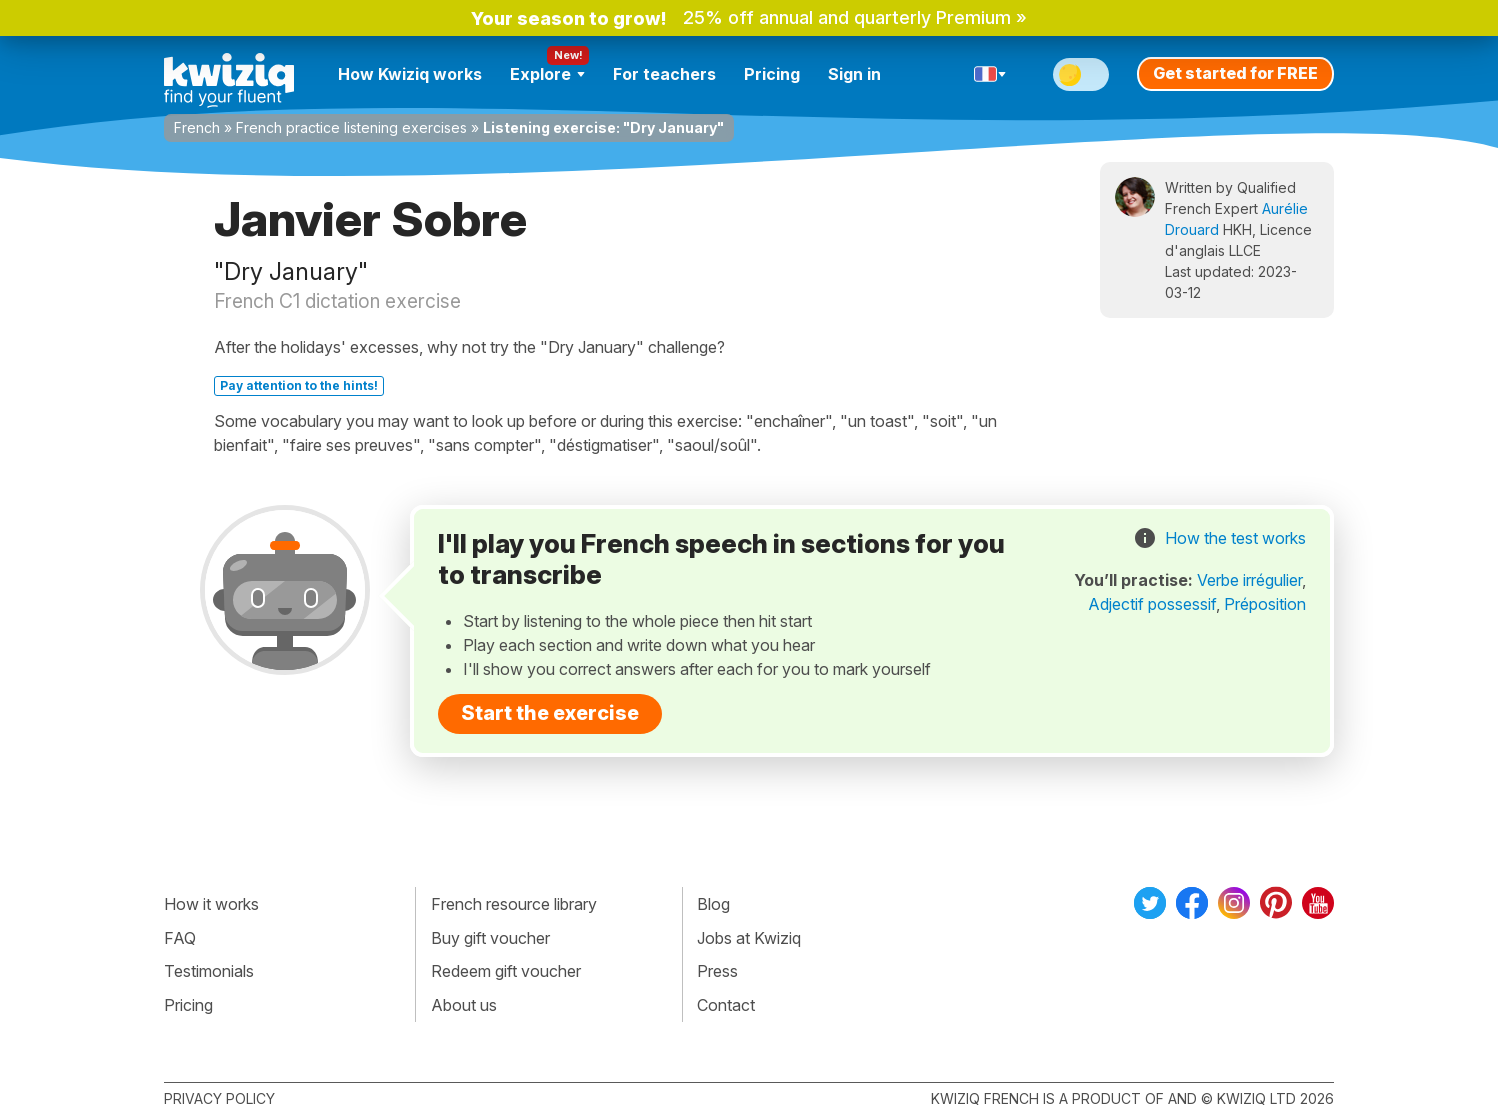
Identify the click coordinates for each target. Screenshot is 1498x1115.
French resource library (514, 904)
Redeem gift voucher (506, 971)
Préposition (1265, 604)
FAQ (180, 938)
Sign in (854, 74)
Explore (547, 74)
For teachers (664, 74)
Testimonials (209, 971)
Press (717, 971)
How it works (211, 904)
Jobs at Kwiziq (749, 938)
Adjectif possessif (1152, 604)
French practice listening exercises (351, 127)
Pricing (772, 74)
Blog (713, 904)
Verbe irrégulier (1249, 580)
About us (464, 1005)
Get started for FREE (1235, 73)
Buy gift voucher (490, 938)
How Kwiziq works (410, 74)
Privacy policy (219, 1098)
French (197, 127)
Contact (726, 1005)
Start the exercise (550, 713)
